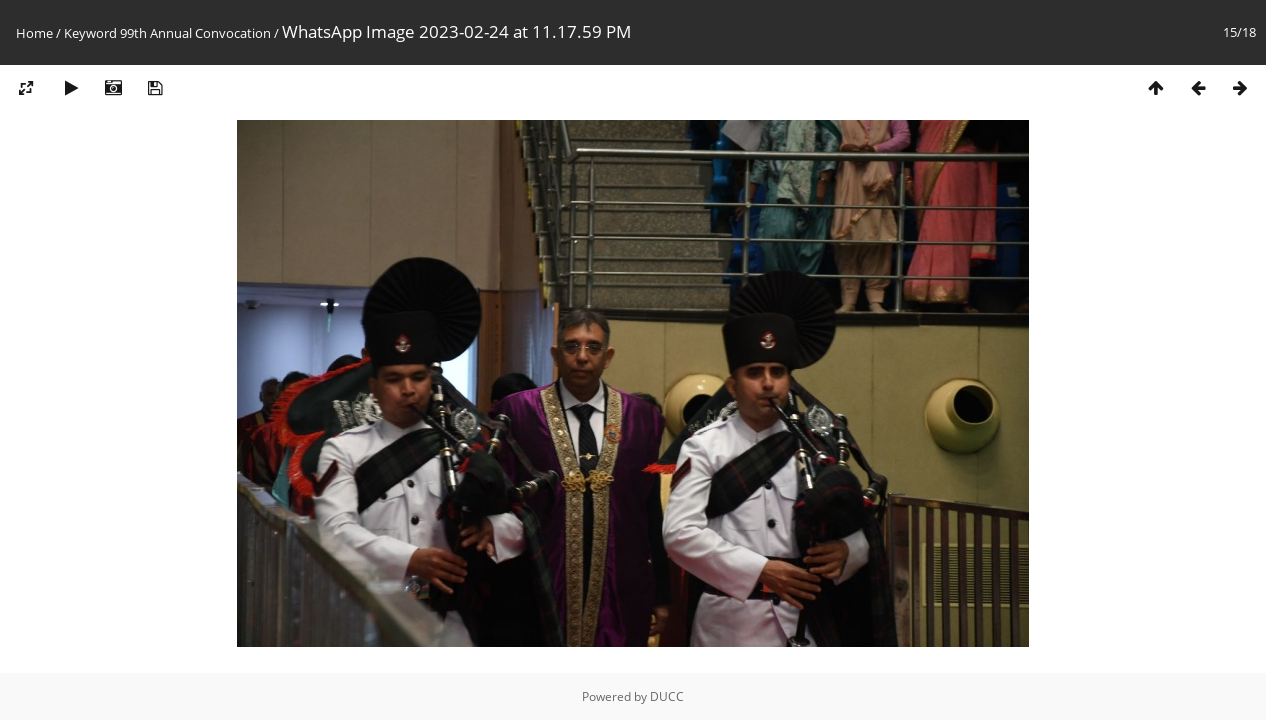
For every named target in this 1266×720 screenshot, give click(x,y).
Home (34, 33)
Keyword (90, 33)
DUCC (667, 696)
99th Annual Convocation (195, 33)
